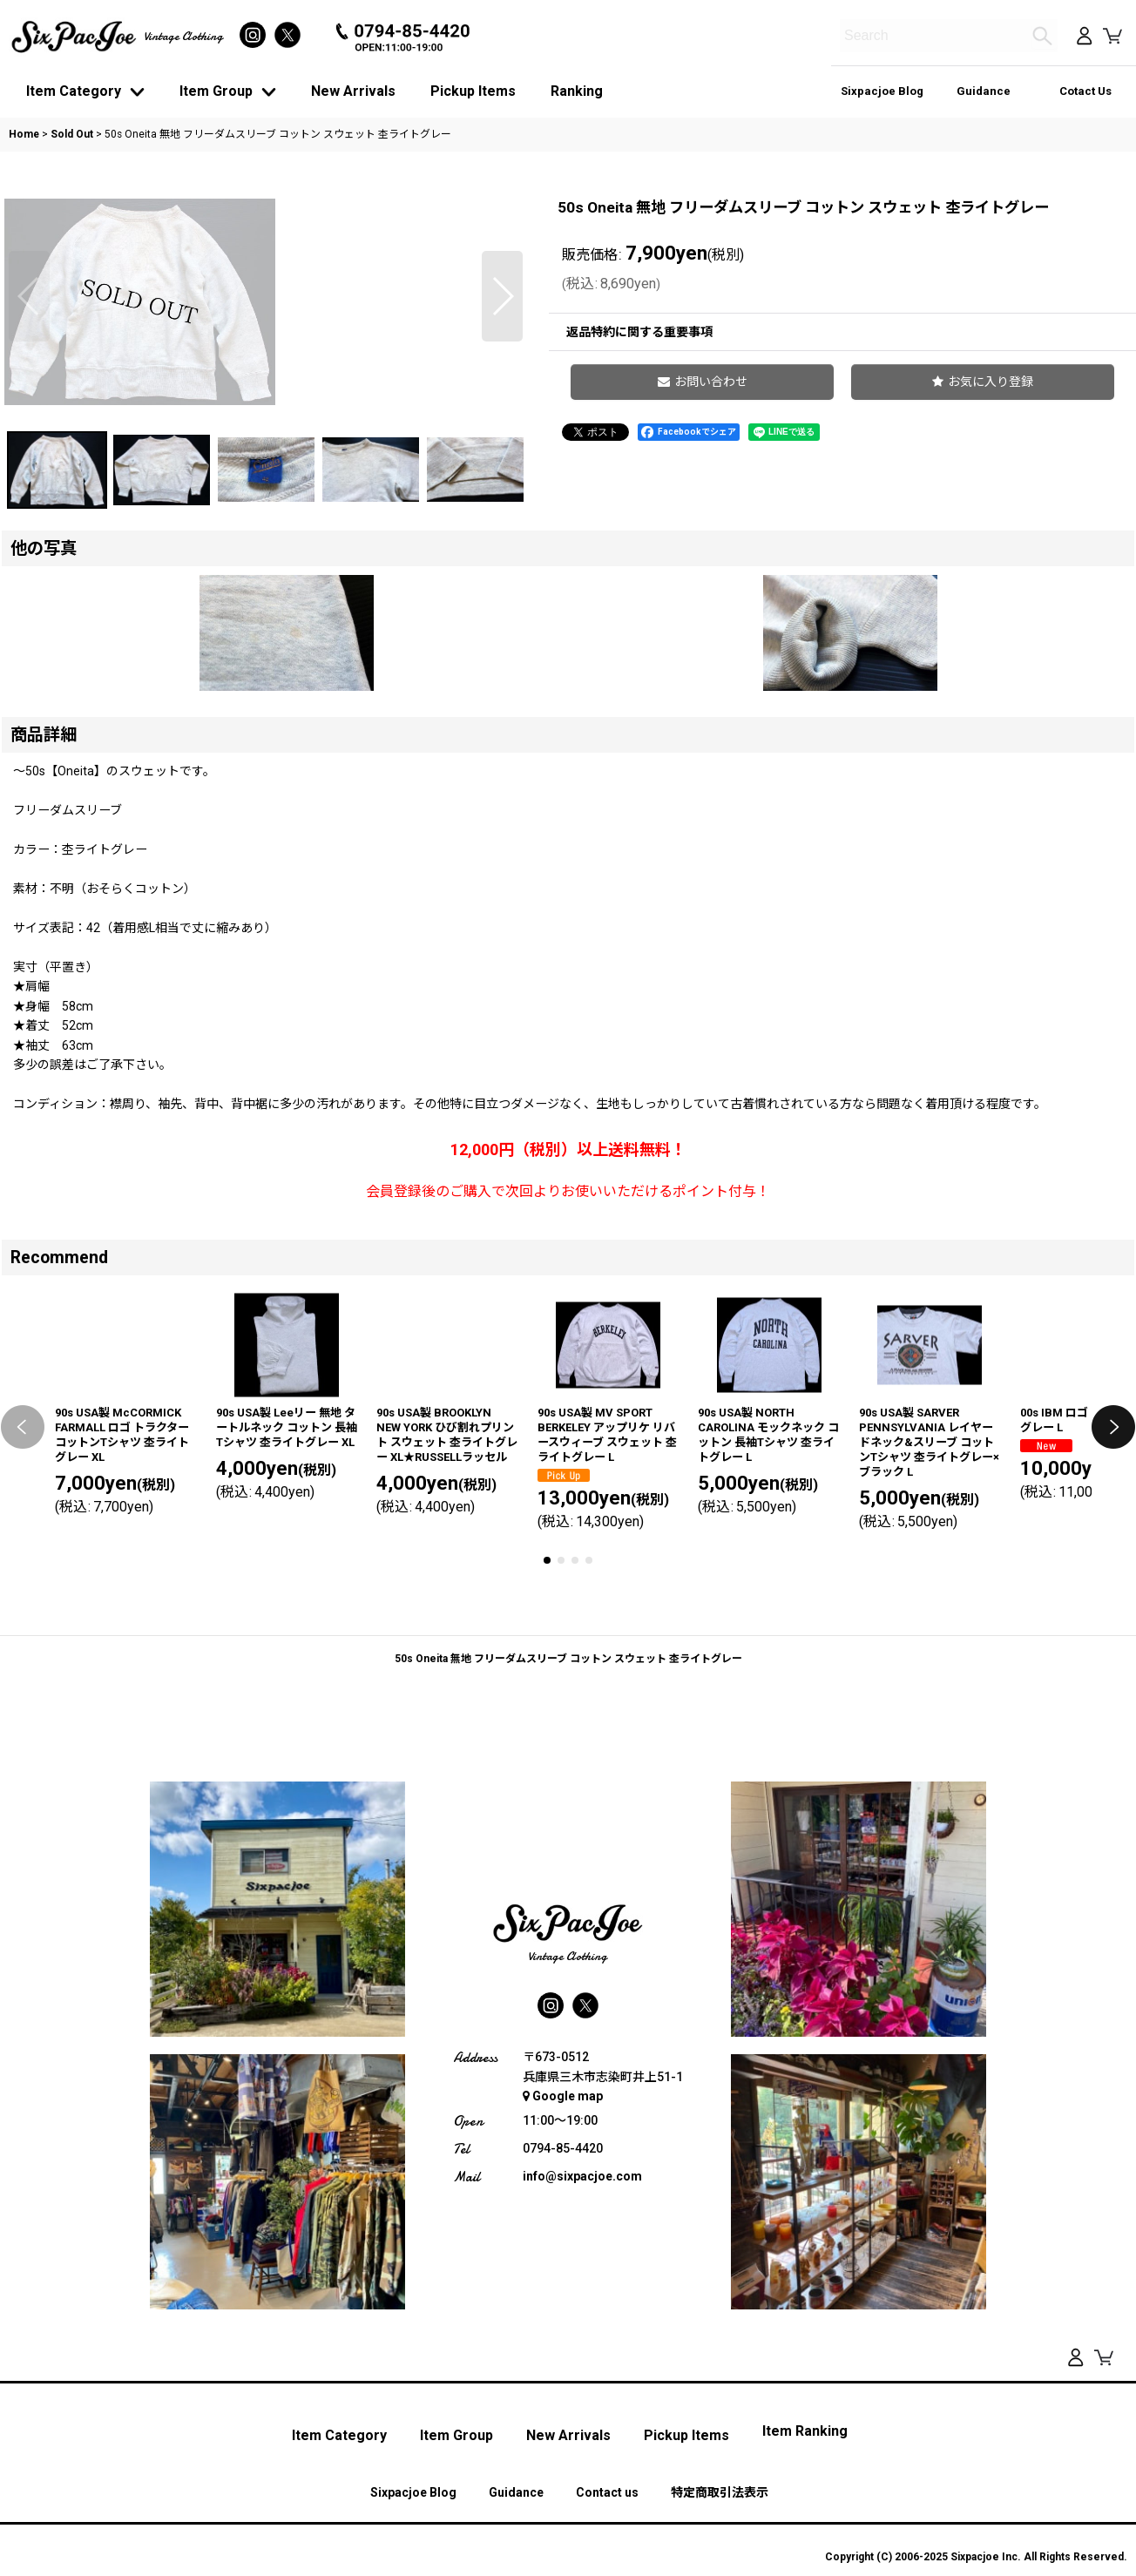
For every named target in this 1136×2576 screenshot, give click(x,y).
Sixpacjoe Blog (882, 91)
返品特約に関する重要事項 (639, 332)
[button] (29, 427)
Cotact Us (1085, 91)
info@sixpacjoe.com (582, 2409)
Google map (563, 2329)
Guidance (984, 91)
